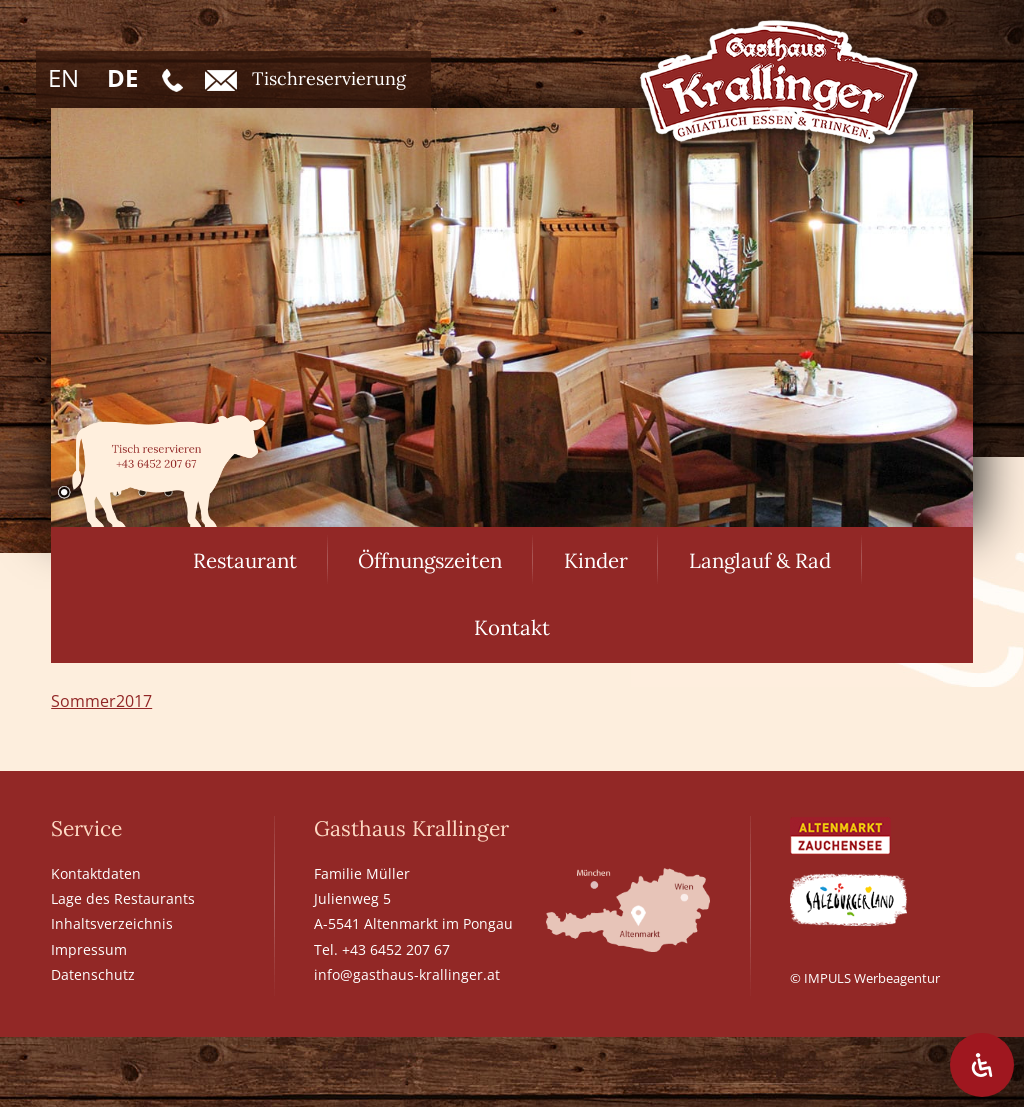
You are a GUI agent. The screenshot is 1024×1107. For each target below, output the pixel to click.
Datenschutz (93, 974)
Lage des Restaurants (123, 898)
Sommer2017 (101, 701)
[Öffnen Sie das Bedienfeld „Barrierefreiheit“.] (982, 1065)
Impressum (89, 949)
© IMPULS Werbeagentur (865, 978)
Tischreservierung (305, 79)
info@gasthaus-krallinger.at (407, 974)
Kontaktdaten (96, 873)
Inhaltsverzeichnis (112, 923)
